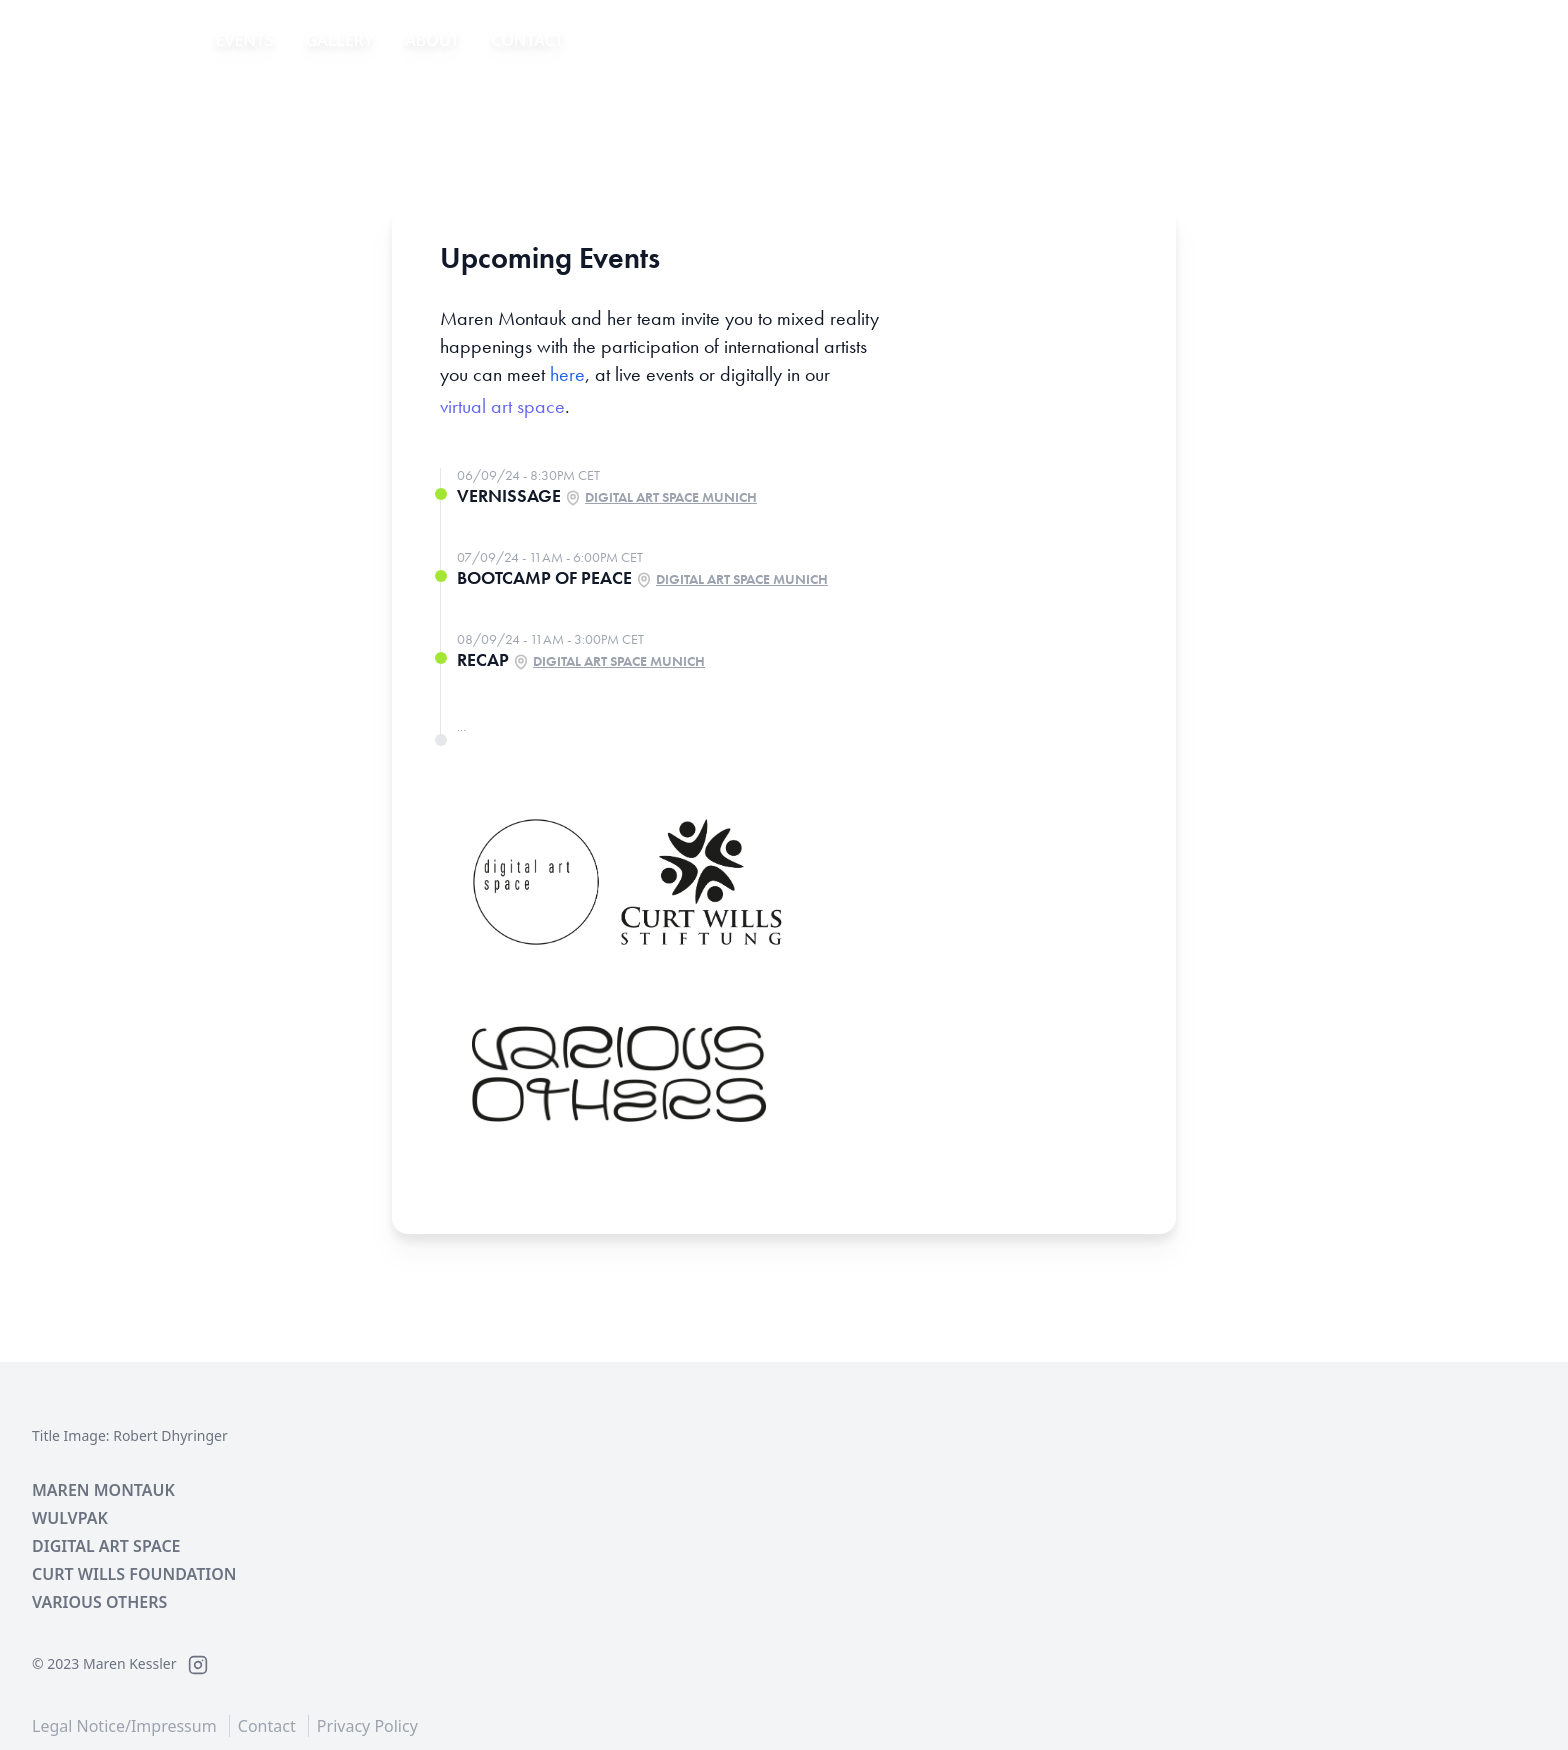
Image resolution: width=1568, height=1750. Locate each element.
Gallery (340, 40)
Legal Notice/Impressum (124, 1726)
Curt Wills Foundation (134, 1574)
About (432, 40)
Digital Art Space (106, 1546)
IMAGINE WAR (100, 40)
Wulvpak (70, 1518)
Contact (528, 40)
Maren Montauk (103, 1490)
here (567, 374)
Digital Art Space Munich (671, 497)
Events (245, 40)
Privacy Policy (367, 1726)
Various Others (99, 1602)
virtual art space (502, 406)
